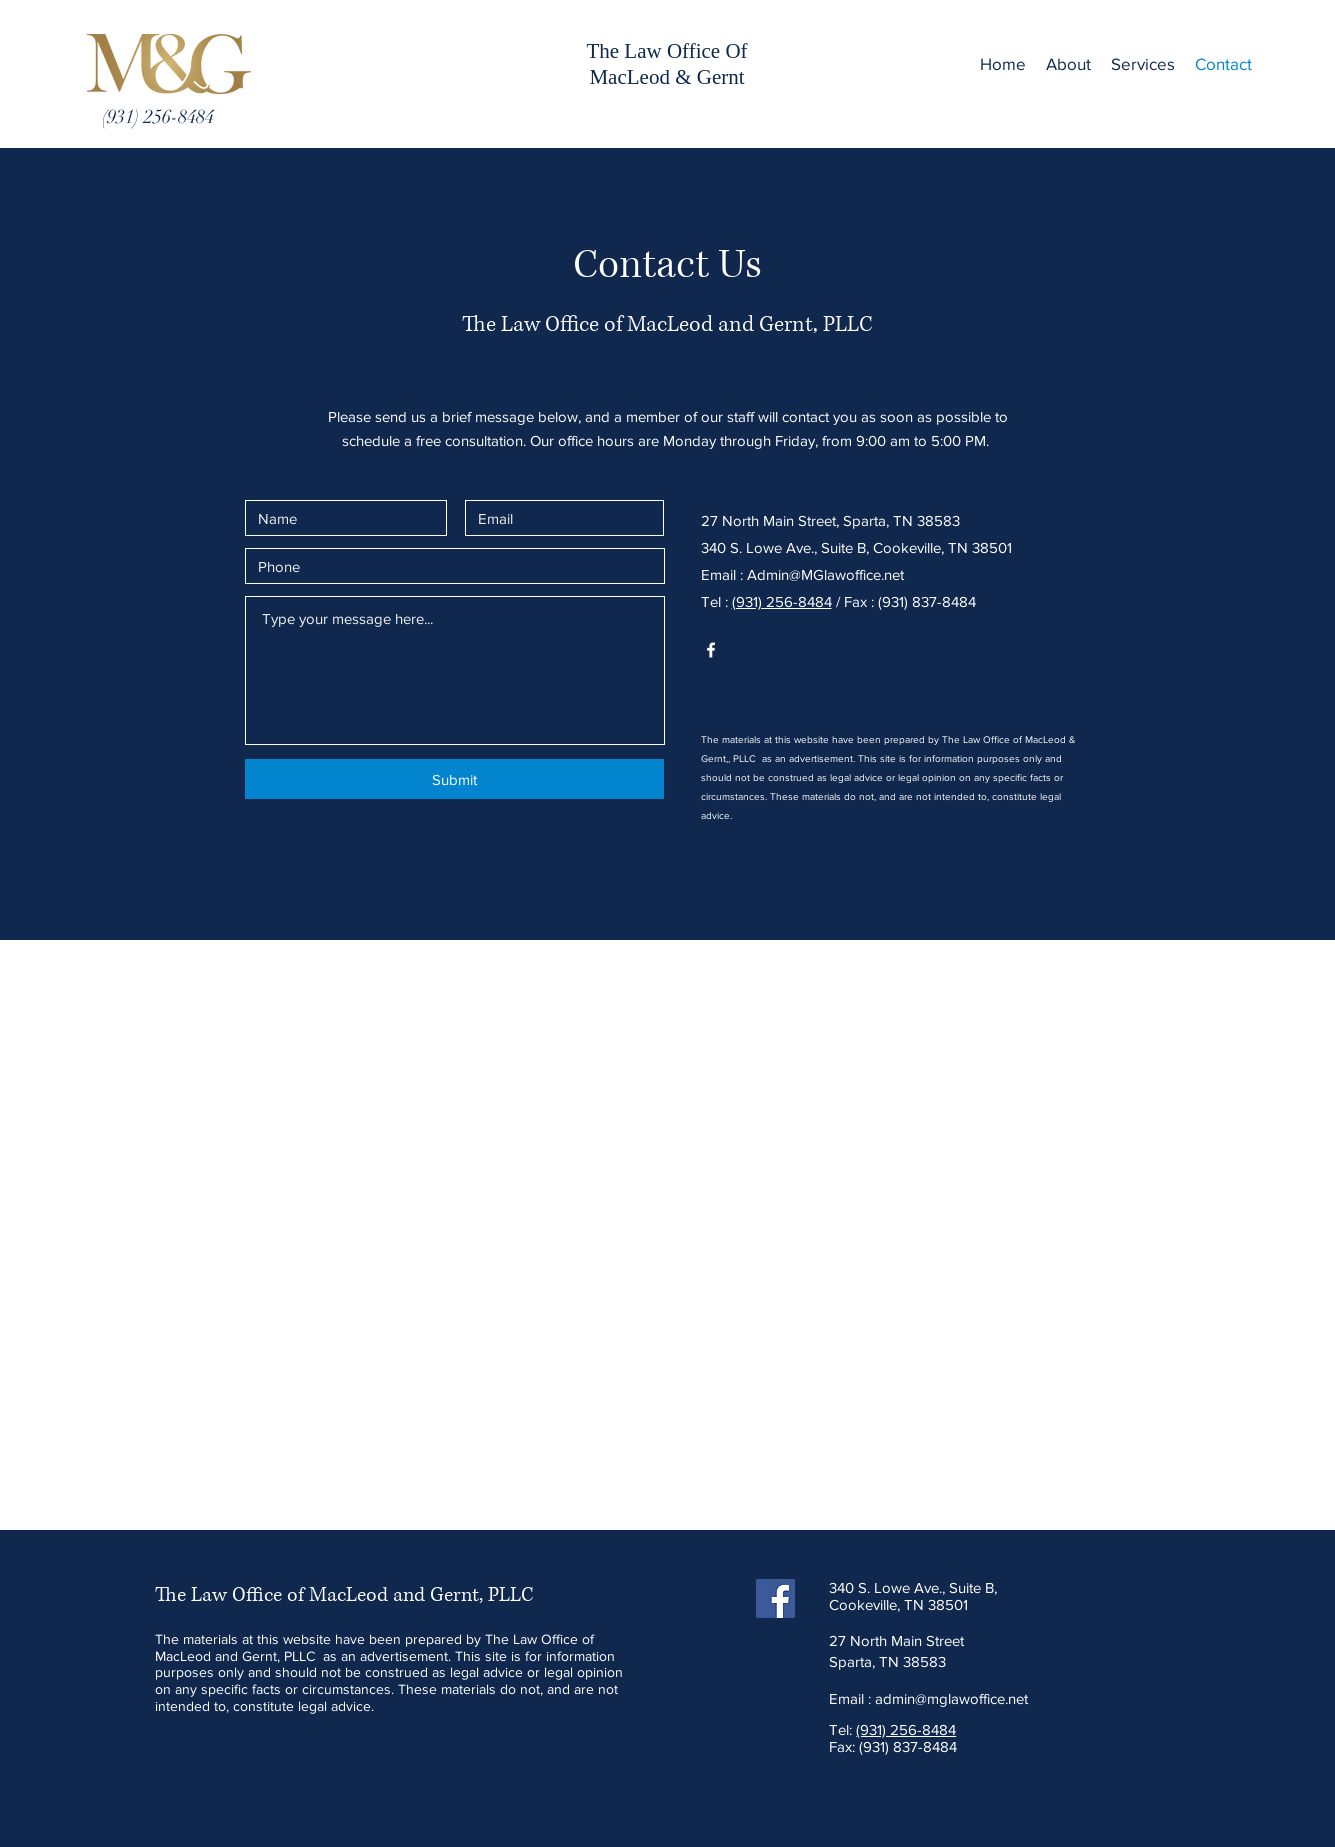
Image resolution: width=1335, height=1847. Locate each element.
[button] (1143, 64)
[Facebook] (775, 1598)
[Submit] (454, 779)
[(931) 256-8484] (158, 117)
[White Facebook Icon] (711, 650)
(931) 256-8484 (782, 601)
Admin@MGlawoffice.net (825, 574)
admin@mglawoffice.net (951, 1698)
